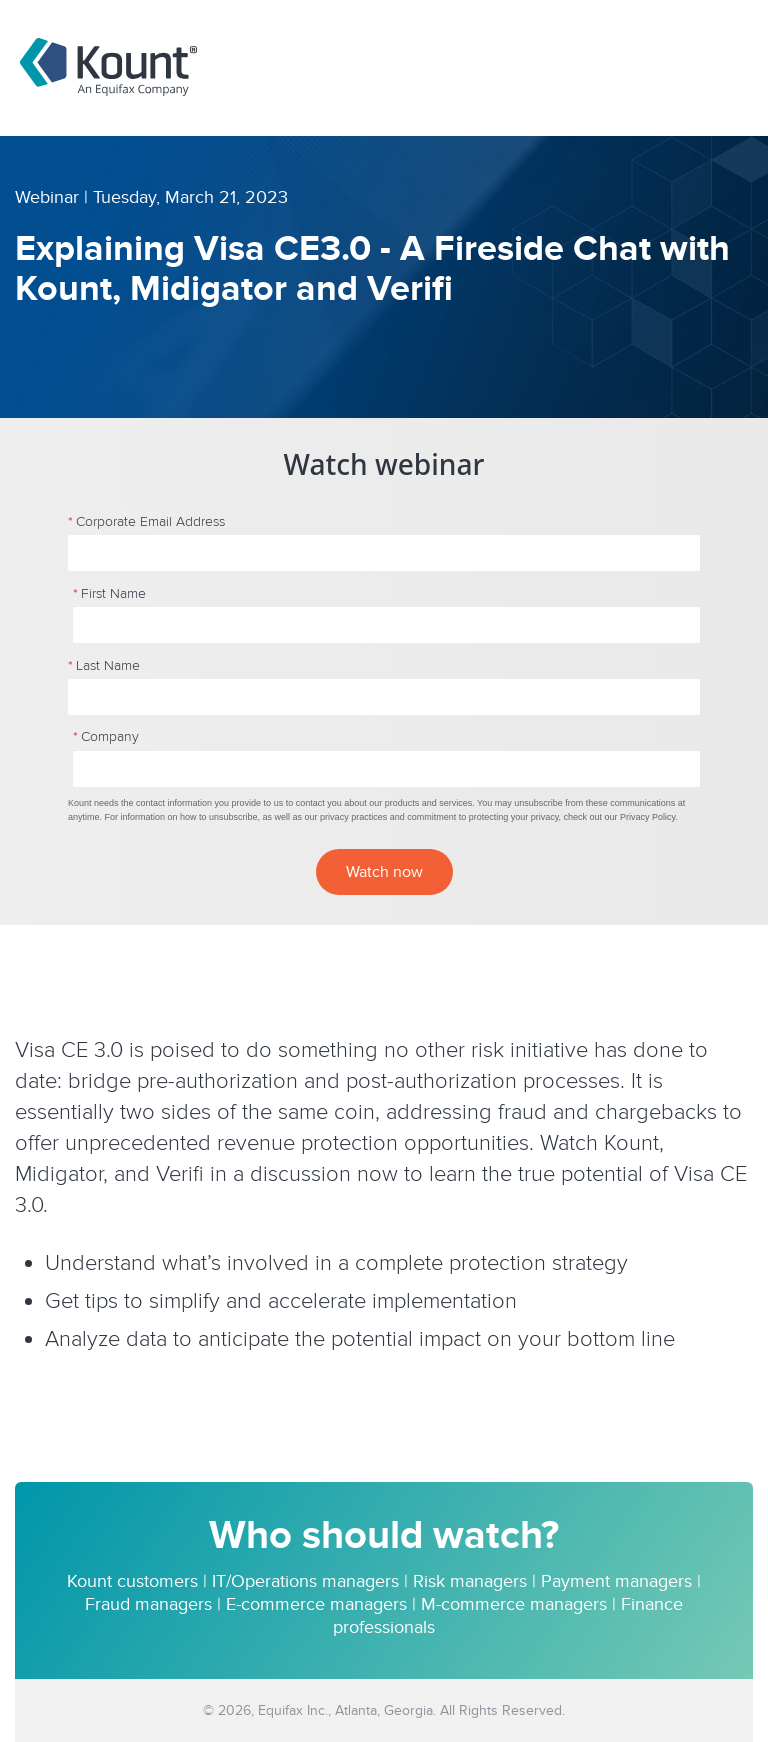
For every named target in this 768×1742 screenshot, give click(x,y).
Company (106, 737)
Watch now (384, 872)
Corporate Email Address (146, 522)
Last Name (104, 666)
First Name (109, 594)
